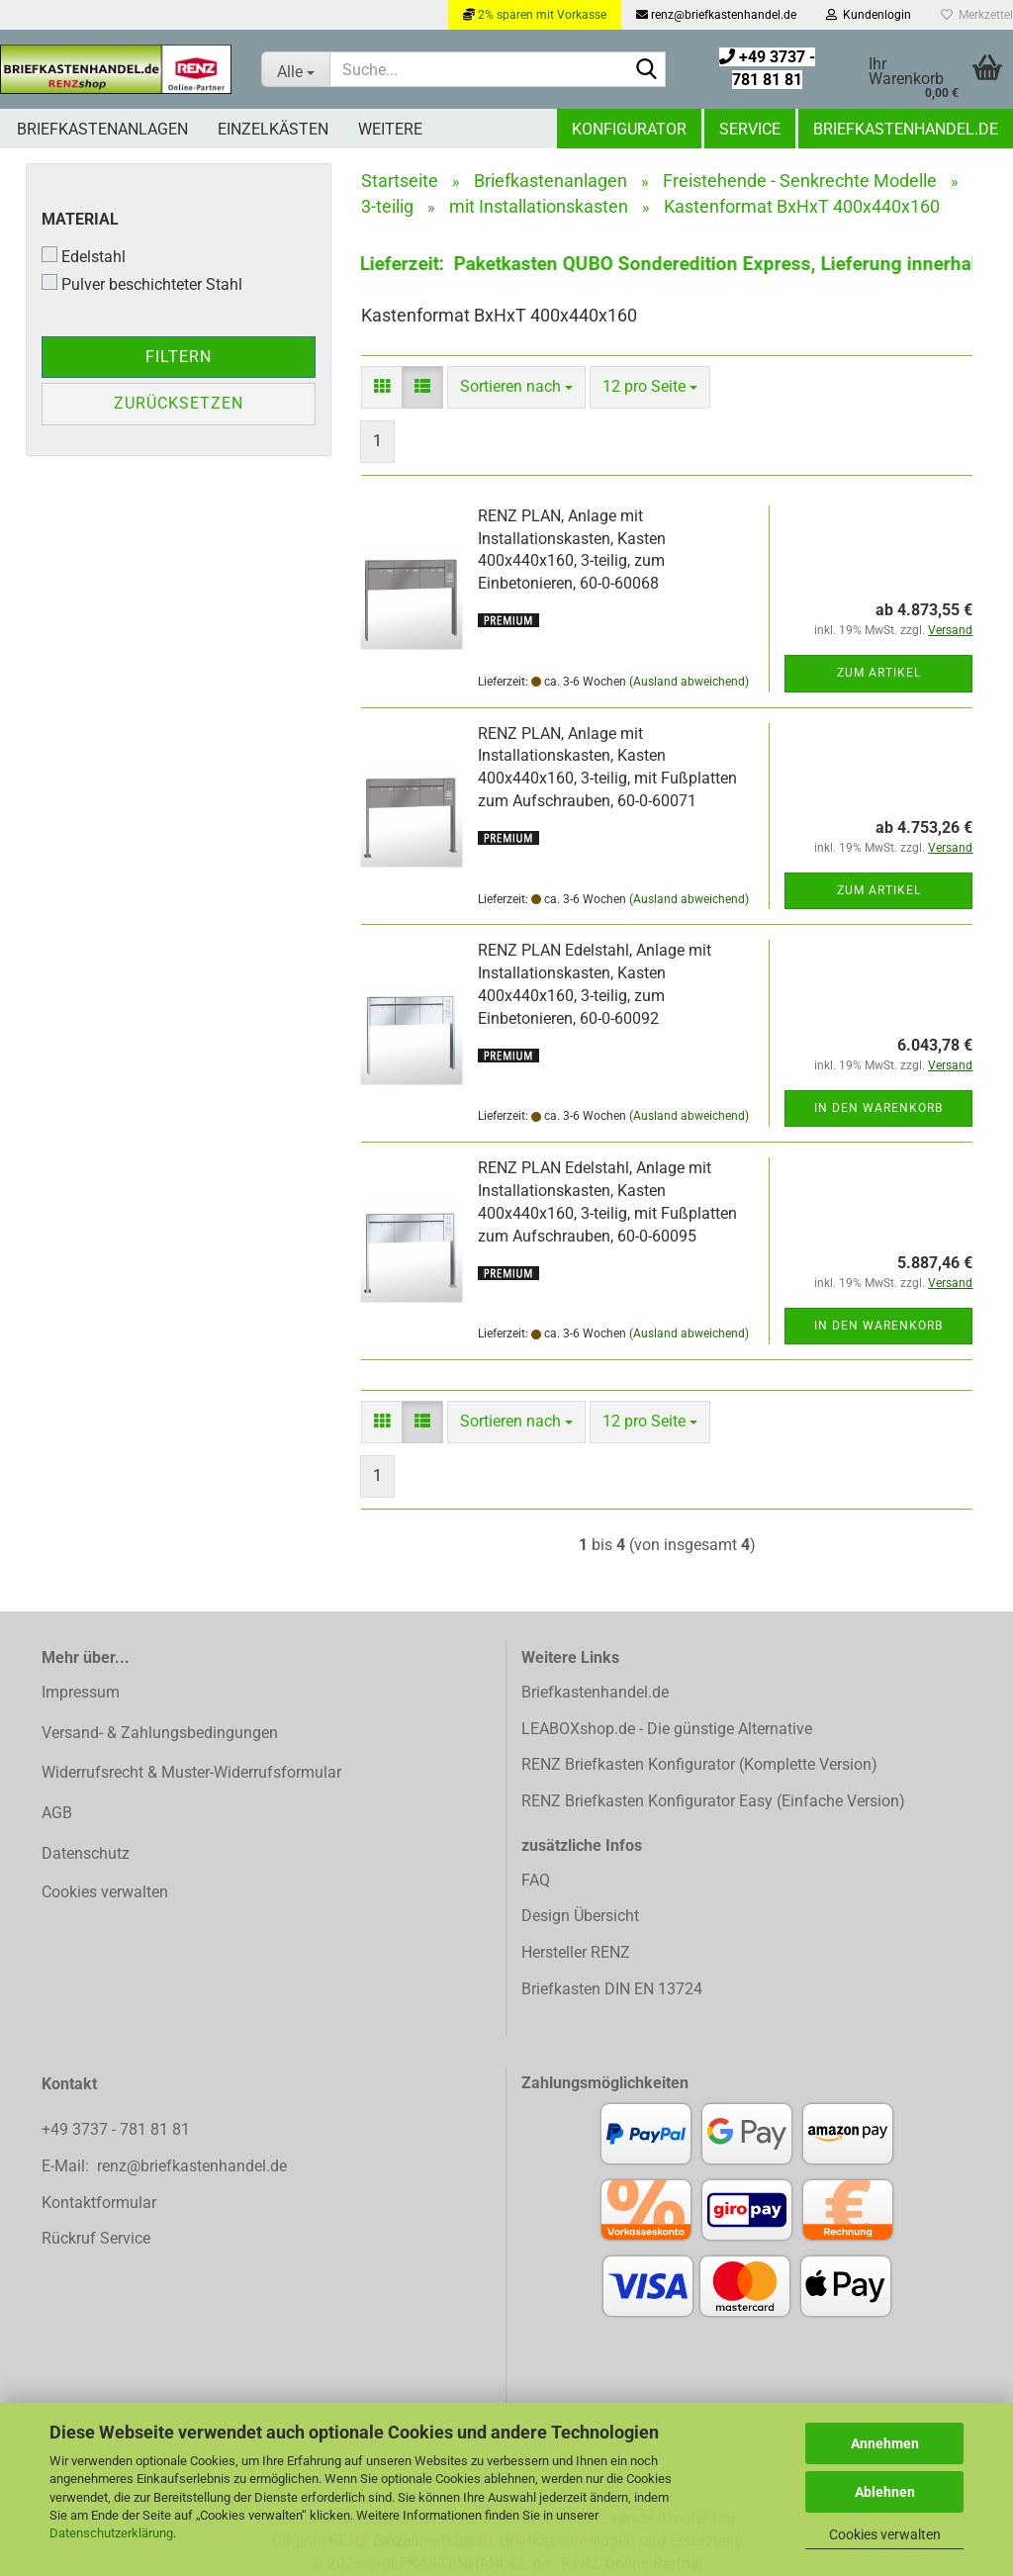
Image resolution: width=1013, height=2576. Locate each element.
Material (80, 219)
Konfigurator (629, 129)
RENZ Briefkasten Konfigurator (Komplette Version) (699, 1764)
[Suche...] (295, 69)
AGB (57, 1812)
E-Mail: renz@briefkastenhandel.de (164, 2166)
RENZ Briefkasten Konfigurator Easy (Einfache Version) (713, 1801)
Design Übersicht (580, 1915)
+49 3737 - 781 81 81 (118, 2129)
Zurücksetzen (178, 403)
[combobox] (516, 387)
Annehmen (885, 2443)
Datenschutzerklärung (111, 2533)
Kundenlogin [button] (868, 15)
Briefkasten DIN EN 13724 (611, 1988)
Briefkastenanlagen (102, 129)
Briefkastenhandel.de (905, 129)
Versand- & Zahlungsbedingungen (160, 1732)
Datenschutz (86, 1853)
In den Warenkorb (878, 1108)
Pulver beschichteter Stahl (142, 284)
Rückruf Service (96, 2238)
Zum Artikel (879, 673)
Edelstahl (84, 256)
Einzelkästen (273, 129)
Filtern (178, 356)
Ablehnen (885, 2492)
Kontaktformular (99, 2202)
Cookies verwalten (885, 2534)
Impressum (81, 1692)
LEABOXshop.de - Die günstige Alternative (666, 1728)
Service (750, 129)
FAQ (535, 1880)
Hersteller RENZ (575, 1952)
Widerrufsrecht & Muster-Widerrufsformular (191, 1772)
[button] (382, 387)
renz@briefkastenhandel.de (716, 15)
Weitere (390, 129)
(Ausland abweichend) (689, 682)
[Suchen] (647, 70)
